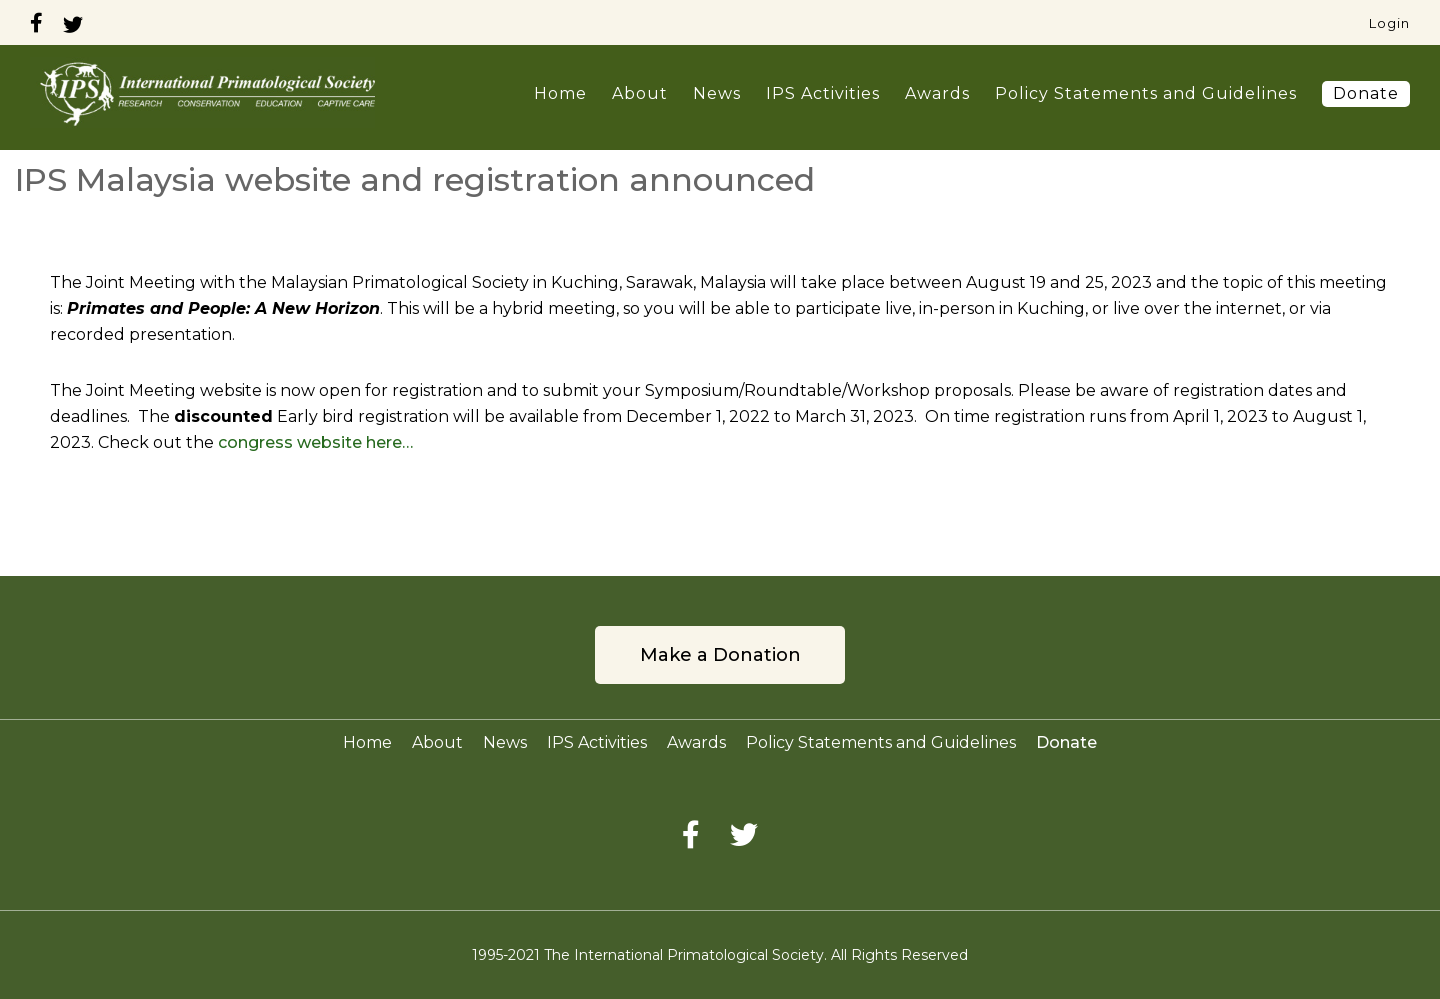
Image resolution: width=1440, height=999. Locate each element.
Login (1389, 23)
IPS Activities (823, 93)
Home (560, 93)
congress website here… (315, 442)
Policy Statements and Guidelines (1146, 93)
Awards (937, 93)
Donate (1366, 93)
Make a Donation (720, 655)
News (717, 93)
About (640, 93)
